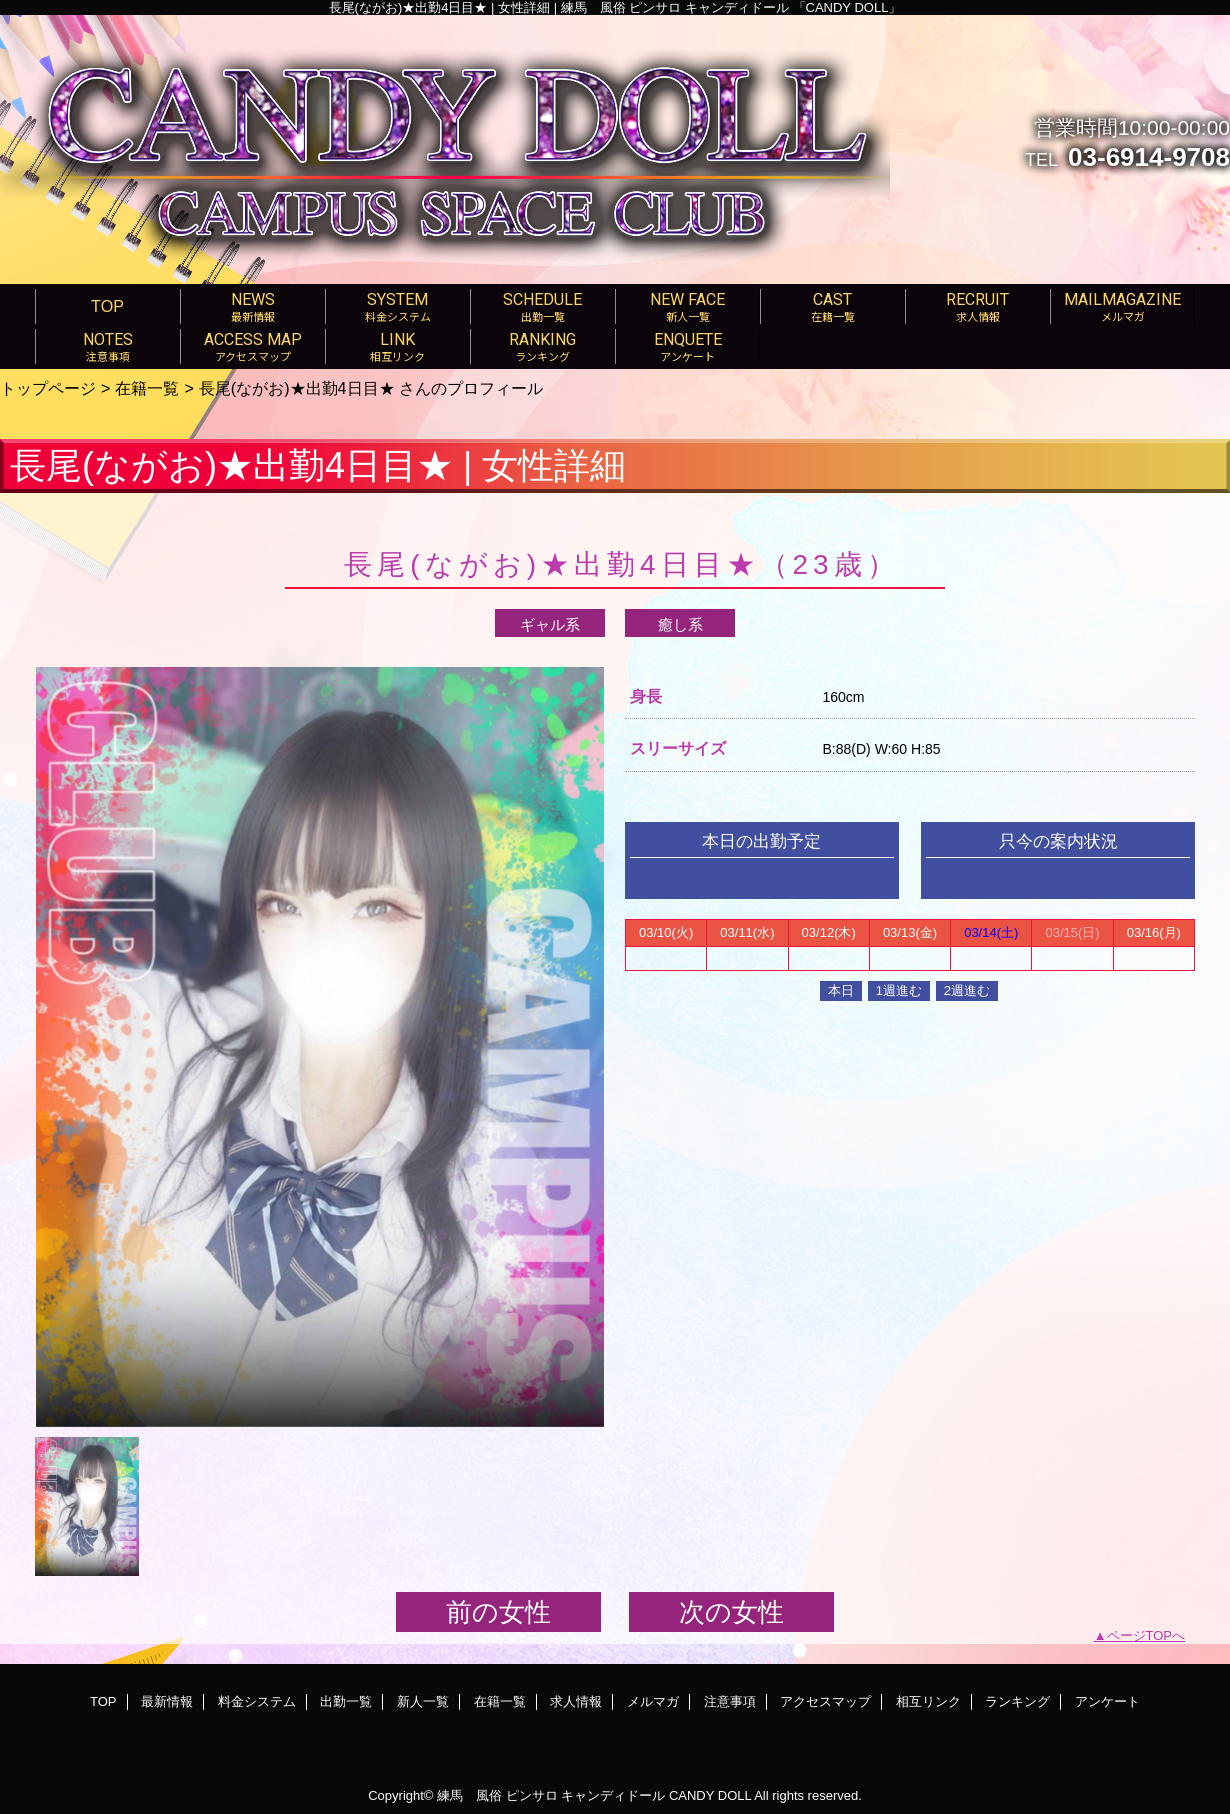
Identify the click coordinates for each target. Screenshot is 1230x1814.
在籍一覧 (147, 388)
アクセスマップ (825, 1701)
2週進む (967, 990)
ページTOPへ (1146, 1635)
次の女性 (731, 1612)
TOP (107, 306)
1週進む (899, 990)
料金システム (257, 1701)
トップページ (48, 388)
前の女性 (498, 1612)
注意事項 (730, 1701)
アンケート (1107, 1701)
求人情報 (576, 1701)
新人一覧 (423, 1701)
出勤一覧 (346, 1701)
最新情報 (167, 1701)
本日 (841, 990)
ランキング (1017, 1701)
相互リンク (928, 1701)
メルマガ (653, 1701)
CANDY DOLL (710, 1795)
